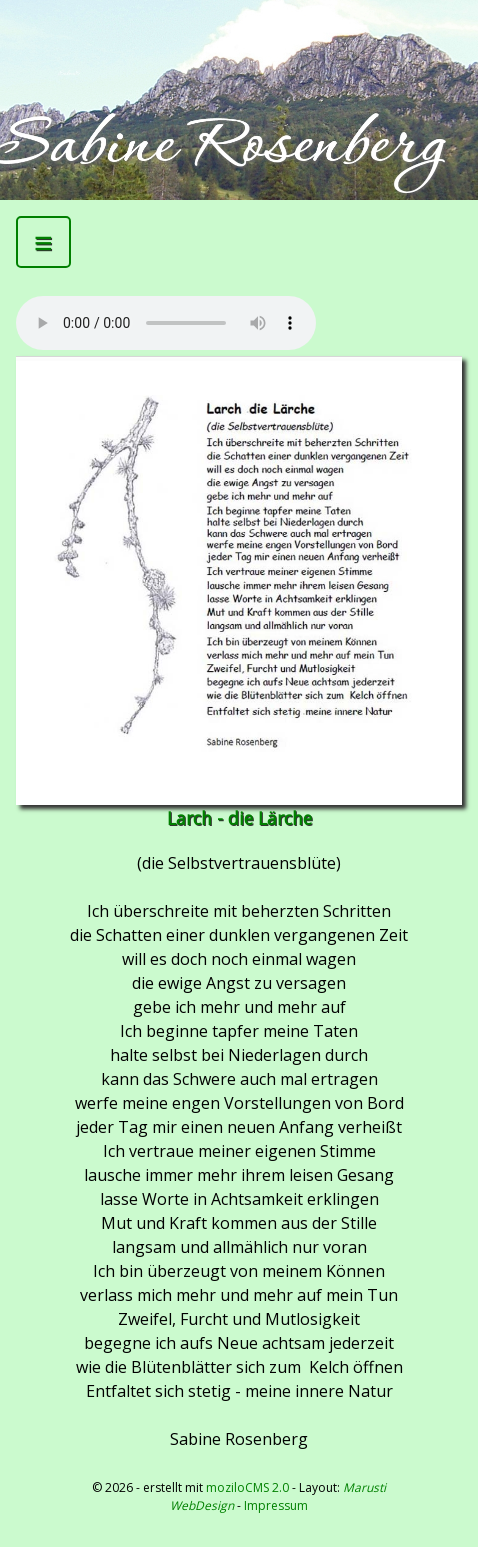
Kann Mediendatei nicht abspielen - (166, 323)
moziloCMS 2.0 (247, 1487)
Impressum (276, 1505)
